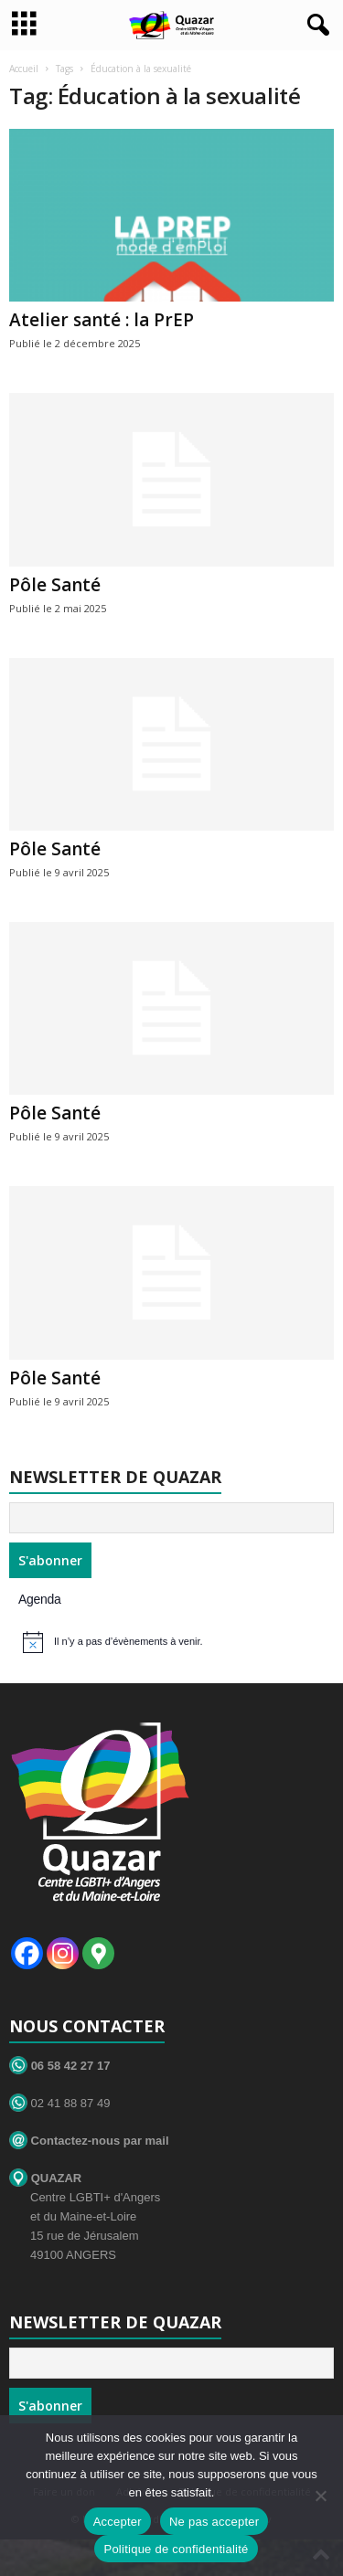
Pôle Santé (55, 585)
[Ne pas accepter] (320, 2495)
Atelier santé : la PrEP (101, 320)
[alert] (174, 1642)
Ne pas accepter (214, 2521)
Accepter (117, 2521)
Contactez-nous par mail (89, 2140)
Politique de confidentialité (175, 2549)
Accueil (23, 68)
